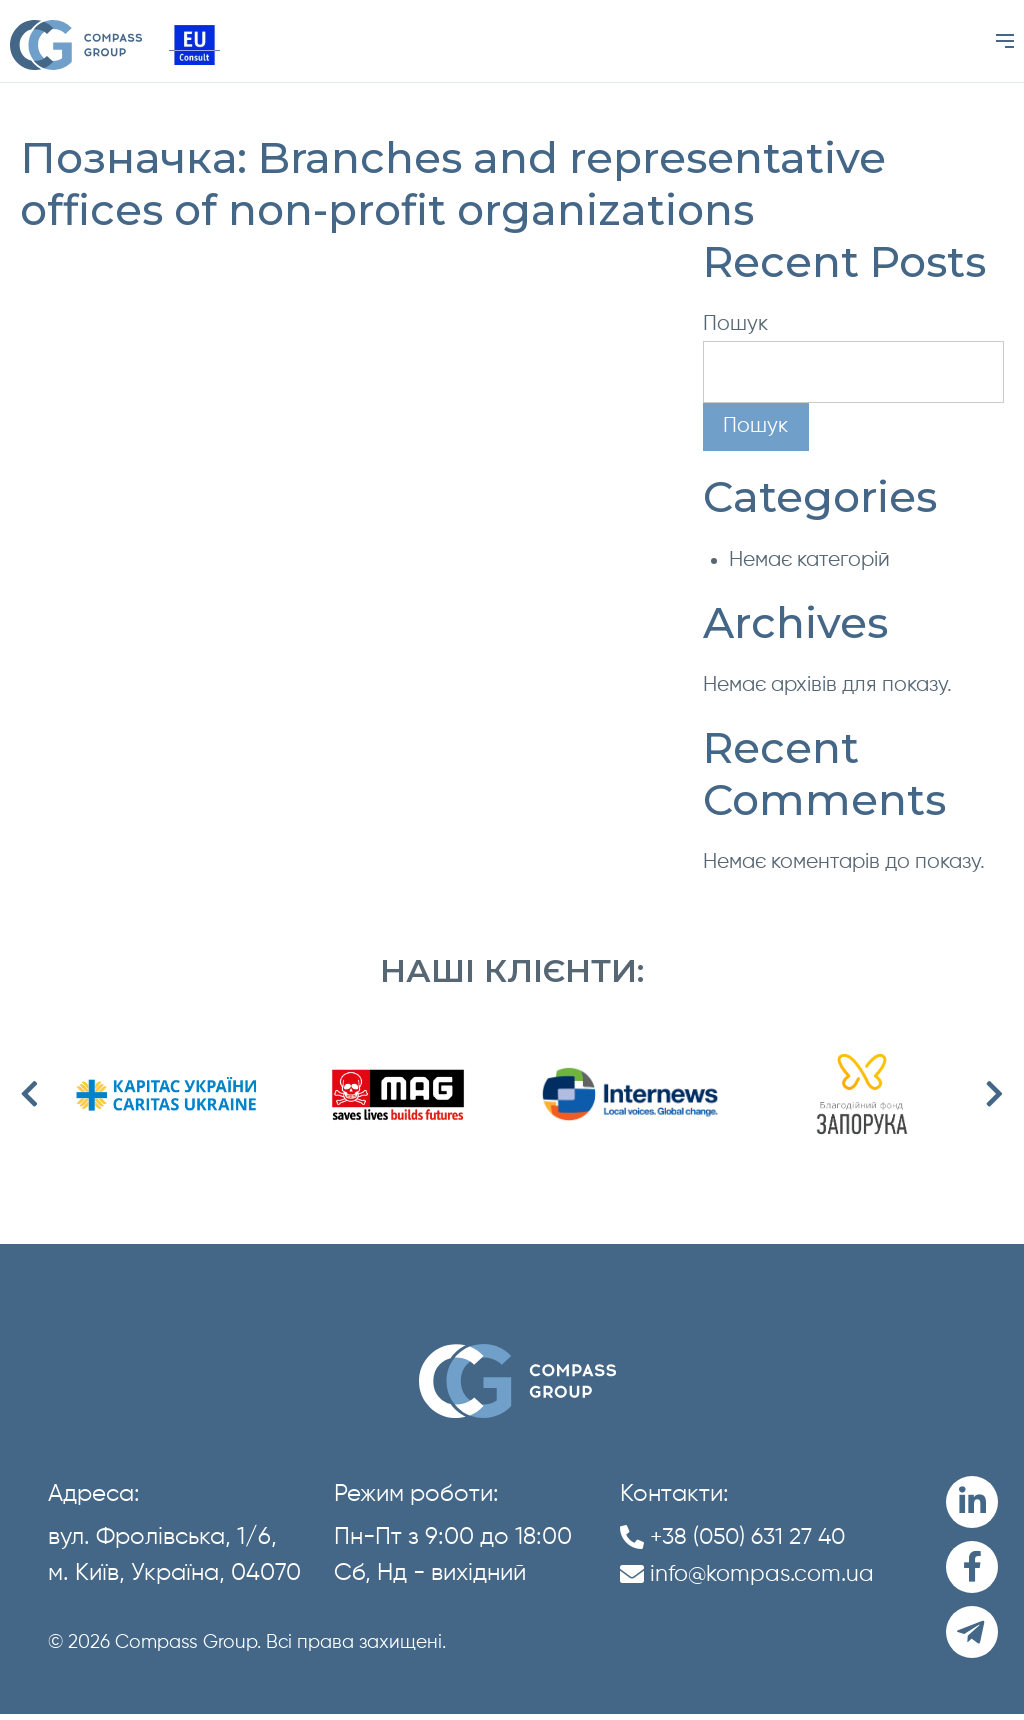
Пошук (735, 324)
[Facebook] (972, 1570)
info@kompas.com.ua (766, 1575)
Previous (30, 1096)
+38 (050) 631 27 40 (753, 1538)
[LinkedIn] (972, 1503)
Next (994, 1096)
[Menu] (1005, 41)
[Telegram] (972, 1636)
